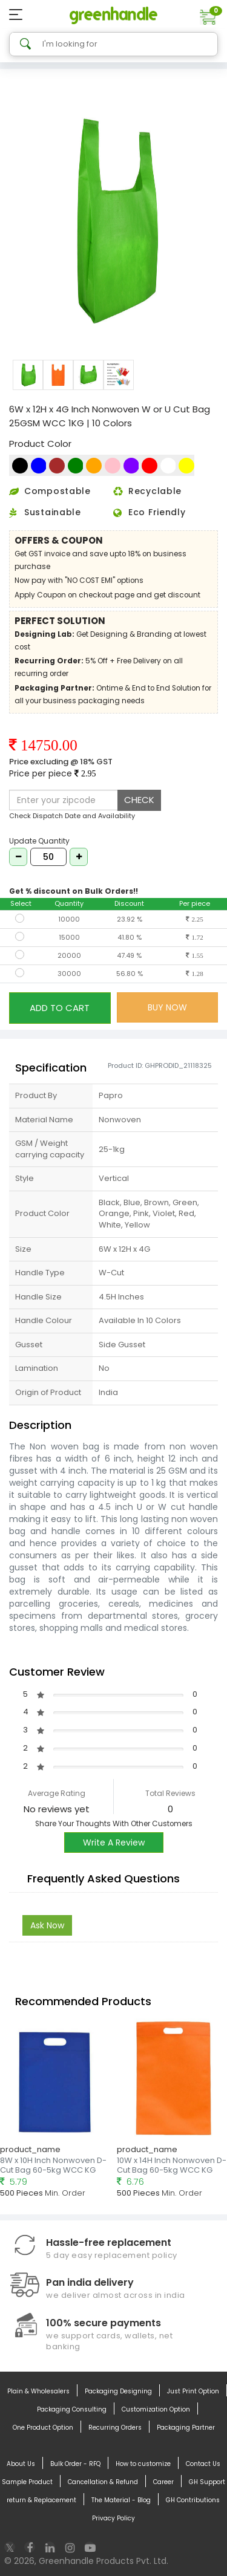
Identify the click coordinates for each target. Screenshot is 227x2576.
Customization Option (156, 2409)
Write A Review (114, 1842)
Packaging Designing (118, 2391)
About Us (21, 2464)
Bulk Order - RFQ (75, 2464)
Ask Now (47, 1925)
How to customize (143, 2464)
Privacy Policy (113, 2518)
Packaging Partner (186, 2428)
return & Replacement (41, 2500)
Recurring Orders (115, 2428)
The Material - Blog (121, 2500)
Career (163, 2482)
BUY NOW (167, 1007)
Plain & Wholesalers (38, 2391)
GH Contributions (193, 2500)
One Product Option (43, 2428)
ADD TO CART (60, 1007)
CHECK (139, 799)
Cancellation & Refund (103, 2482)
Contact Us (203, 2464)
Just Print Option (193, 2391)
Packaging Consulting (72, 2409)
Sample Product (27, 2482)
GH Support (207, 2482)
